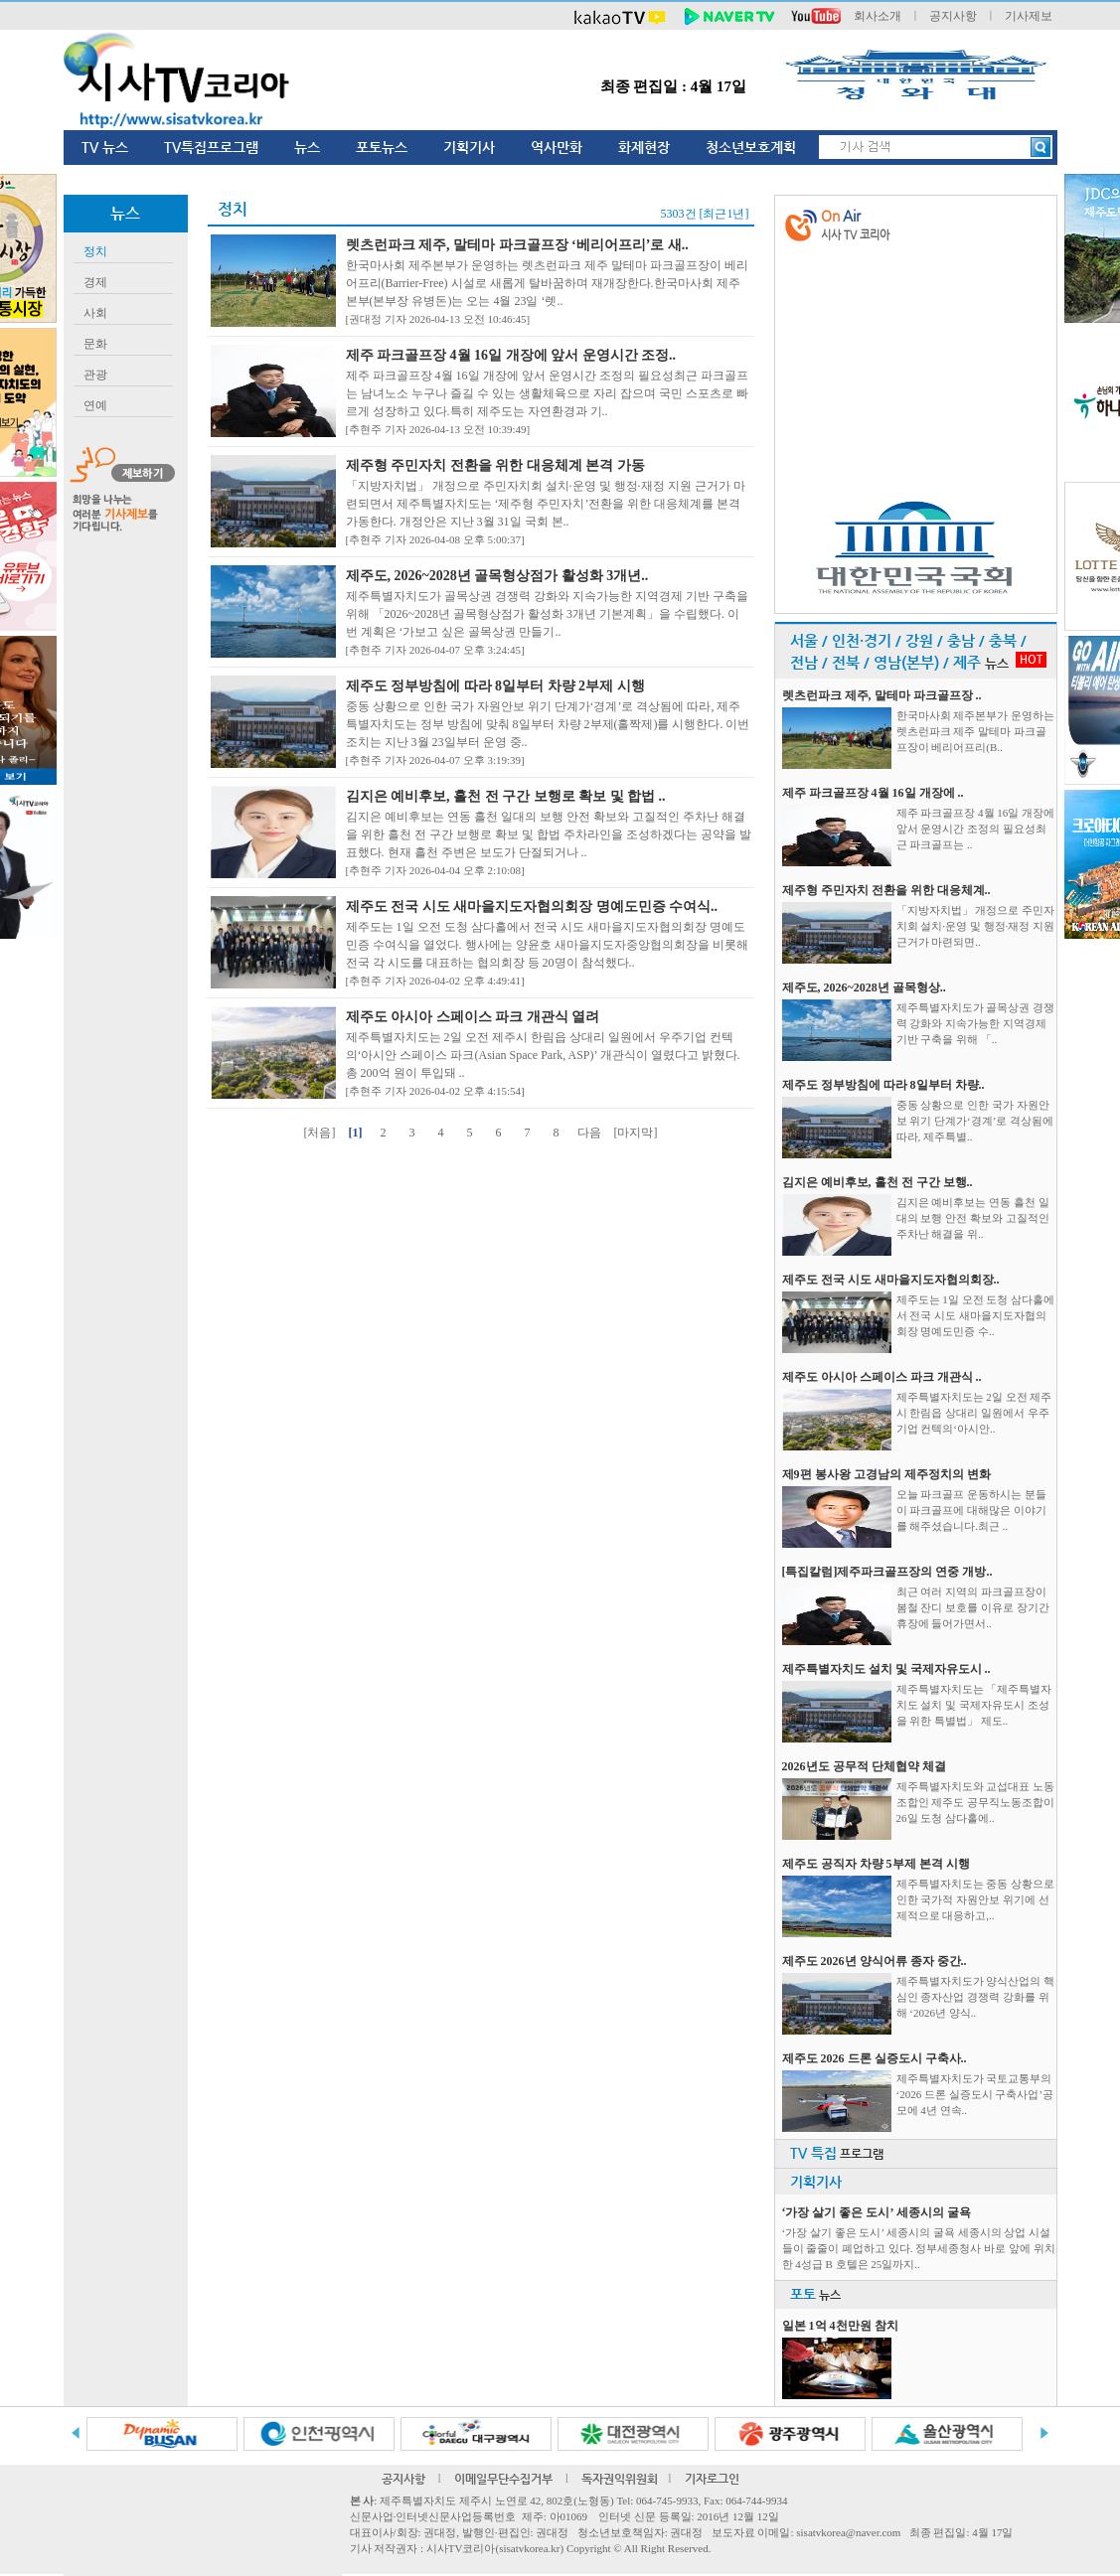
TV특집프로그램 (211, 147)
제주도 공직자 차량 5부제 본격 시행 (876, 1864)
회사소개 (877, 16)
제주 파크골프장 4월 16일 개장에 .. (873, 793)
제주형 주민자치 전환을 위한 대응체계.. (886, 890)
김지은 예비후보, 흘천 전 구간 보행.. (877, 1182)
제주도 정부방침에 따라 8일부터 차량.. (883, 1085)
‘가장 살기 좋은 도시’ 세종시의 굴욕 (876, 2212)
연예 (95, 405)
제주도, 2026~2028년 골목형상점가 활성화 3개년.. (497, 575)
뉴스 (307, 147)
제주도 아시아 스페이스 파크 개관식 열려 (473, 1016)
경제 (95, 282)
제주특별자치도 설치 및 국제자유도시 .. (886, 1669)
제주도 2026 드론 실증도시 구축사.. (874, 2058)
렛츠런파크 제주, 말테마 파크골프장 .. (882, 695)
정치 (95, 251)
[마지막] (636, 1132)
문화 (95, 344)
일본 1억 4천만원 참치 (840, 2326)
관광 (95, 374)
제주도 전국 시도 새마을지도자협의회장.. (891, 1280)
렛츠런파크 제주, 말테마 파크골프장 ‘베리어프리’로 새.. (517, 244)
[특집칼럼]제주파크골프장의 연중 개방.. (887, 1572)
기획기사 (469, 147)
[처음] (320, 1132)
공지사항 (953, 16)
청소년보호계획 (751, 147)
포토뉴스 (381, 147)
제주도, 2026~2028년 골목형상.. (864, 987)
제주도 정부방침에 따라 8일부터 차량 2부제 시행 (495, 686)
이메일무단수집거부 (503, 2479)
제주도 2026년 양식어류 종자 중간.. (874, 1961)
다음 (589, 1132)
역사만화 (556, 147)
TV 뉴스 (104, 147)
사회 (95, 313)
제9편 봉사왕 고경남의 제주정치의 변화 (886, 1474)
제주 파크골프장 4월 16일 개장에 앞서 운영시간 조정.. (511, 355)
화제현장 (644, 147)
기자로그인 (712, 2479)
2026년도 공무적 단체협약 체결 (864, 1766)
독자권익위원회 (619, 2479)
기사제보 (1028, 16)
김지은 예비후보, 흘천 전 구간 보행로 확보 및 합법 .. (506, 796)
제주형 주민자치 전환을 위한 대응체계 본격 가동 (495, 465)
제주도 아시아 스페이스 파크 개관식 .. (882, 1377)
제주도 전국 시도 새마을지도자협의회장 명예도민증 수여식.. (532, 906)
